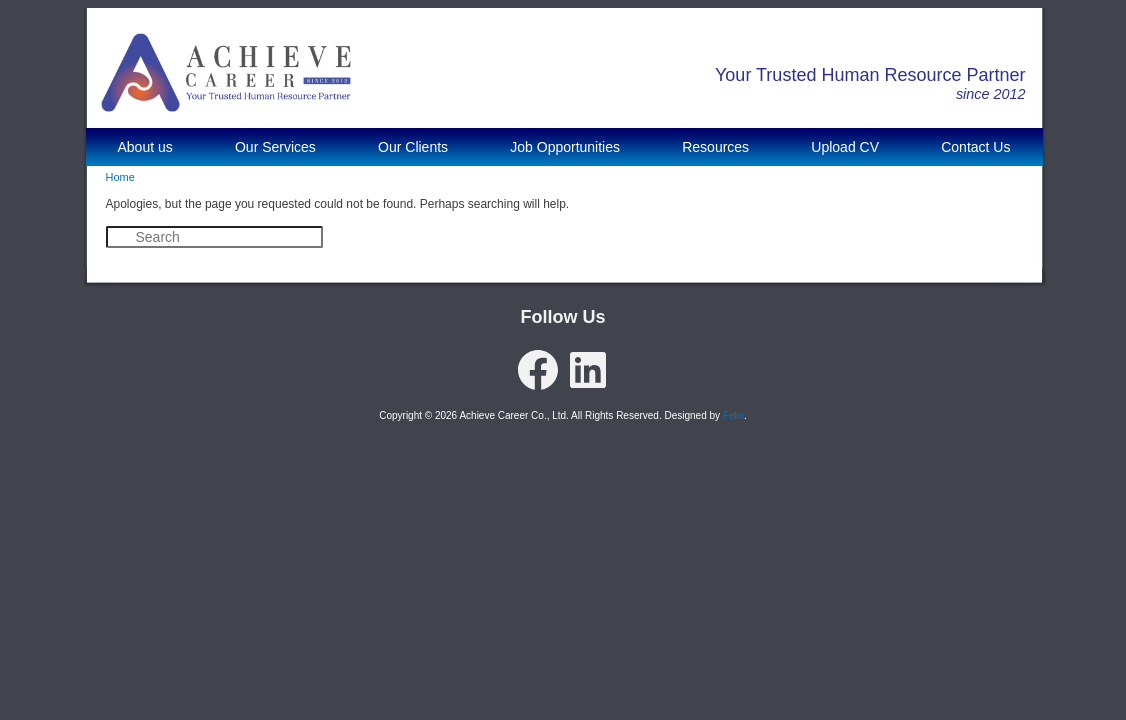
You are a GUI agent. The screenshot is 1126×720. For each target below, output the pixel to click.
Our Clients (413, 147)
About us (145, 147)
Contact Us (975, 147)
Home (120, 177)
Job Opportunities (565, 147)
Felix (733, 415)
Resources (715, 147)
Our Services (275, 147)
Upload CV (845, 147)
